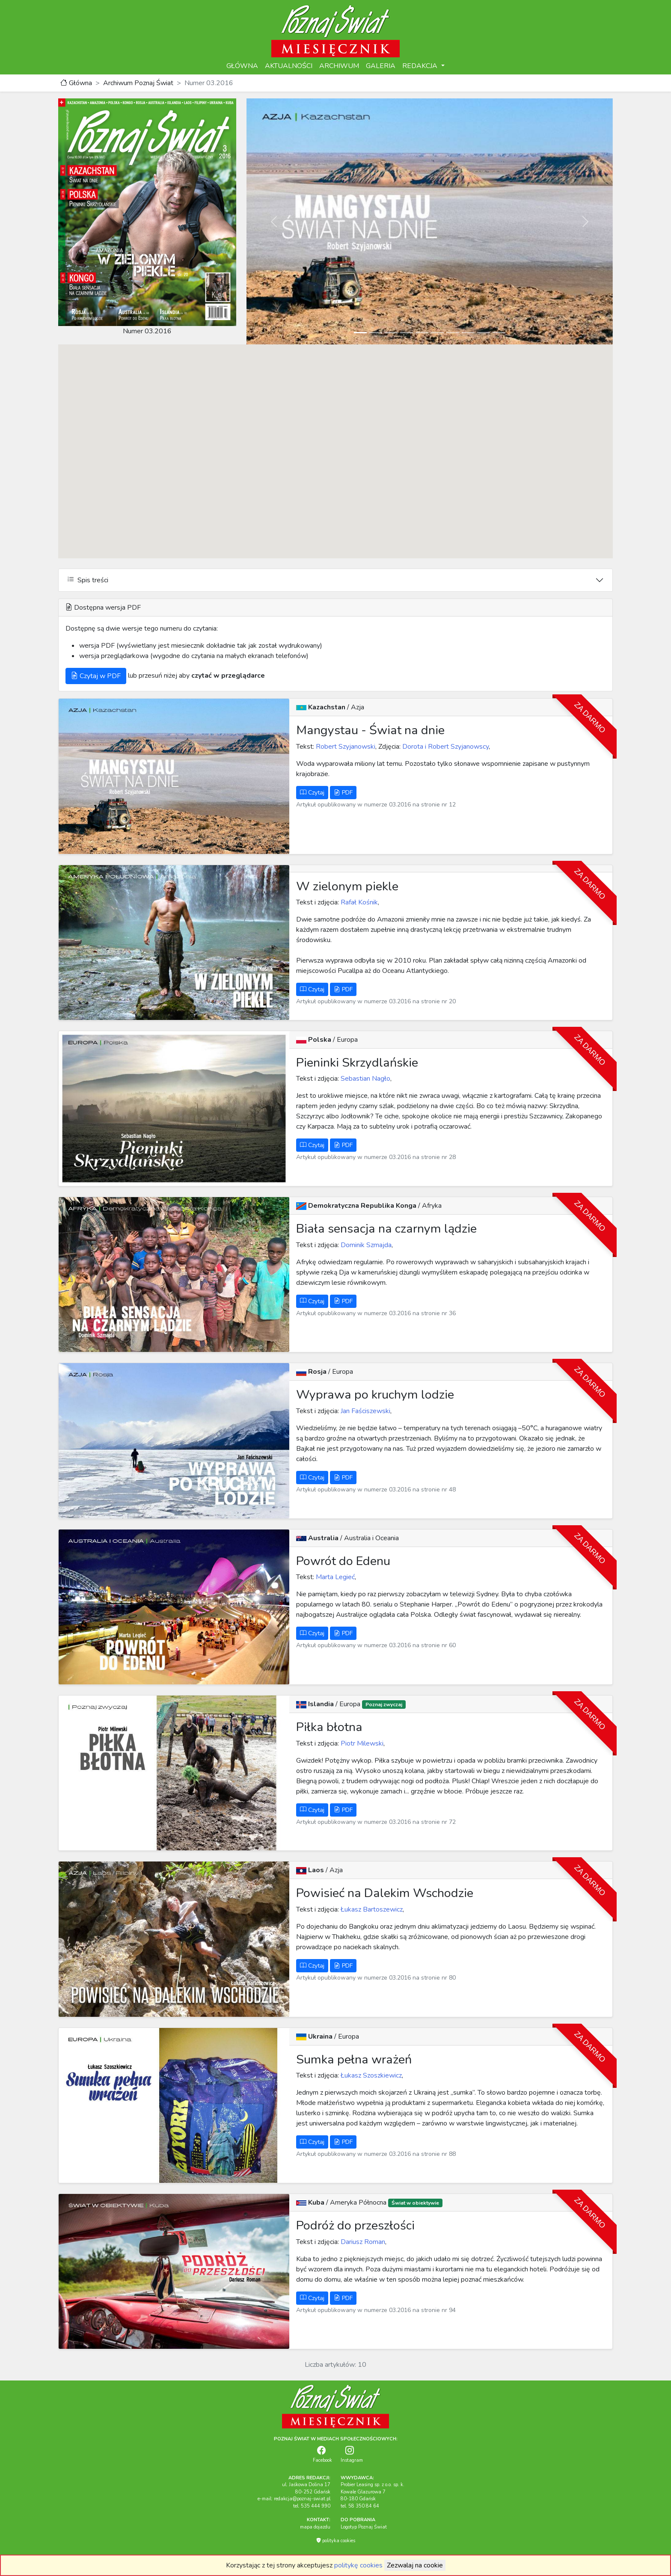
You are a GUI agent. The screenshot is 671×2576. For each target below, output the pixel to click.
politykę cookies (358, 2565)
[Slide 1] (360, 333)
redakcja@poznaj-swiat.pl (302, 2499)
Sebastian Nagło (364, 1078)
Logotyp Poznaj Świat (364, 2527)
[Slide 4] (406, 333)
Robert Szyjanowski (344, 746)
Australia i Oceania (371, 1538)
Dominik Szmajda (365, 1245)
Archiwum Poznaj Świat (138, 83)
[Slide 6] (437, 333)
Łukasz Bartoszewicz (371, 1909)
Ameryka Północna (359, 2202)
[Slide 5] (422, 333)
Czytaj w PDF (96, 676)
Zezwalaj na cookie (415, 2565)
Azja (357, 707)
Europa (347, 1039)
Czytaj (312, 793)
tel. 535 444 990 (311, 2506)
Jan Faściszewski (364, 1411)
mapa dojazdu (315, 2527)
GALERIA (380, 66)
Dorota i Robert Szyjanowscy (445, 746)
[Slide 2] (375, 333)
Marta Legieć (334, 1577)
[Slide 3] (391, 333)
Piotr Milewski (361, 1743)
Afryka (432, 1205)
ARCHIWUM (339, 66)
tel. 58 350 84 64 (360, 2506)
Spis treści (87, 580)
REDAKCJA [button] (420, 66)
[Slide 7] (452, 333)
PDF (343, 793)
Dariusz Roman (362, 2242)
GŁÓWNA (242, 66)
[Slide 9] (483, 333)
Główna (76, 83)
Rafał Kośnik (358, 902)
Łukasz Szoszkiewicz (370, 2075)
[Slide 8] (468, 333)
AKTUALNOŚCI (288, 66)
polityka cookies (335, 2540)
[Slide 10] (499, 333)
